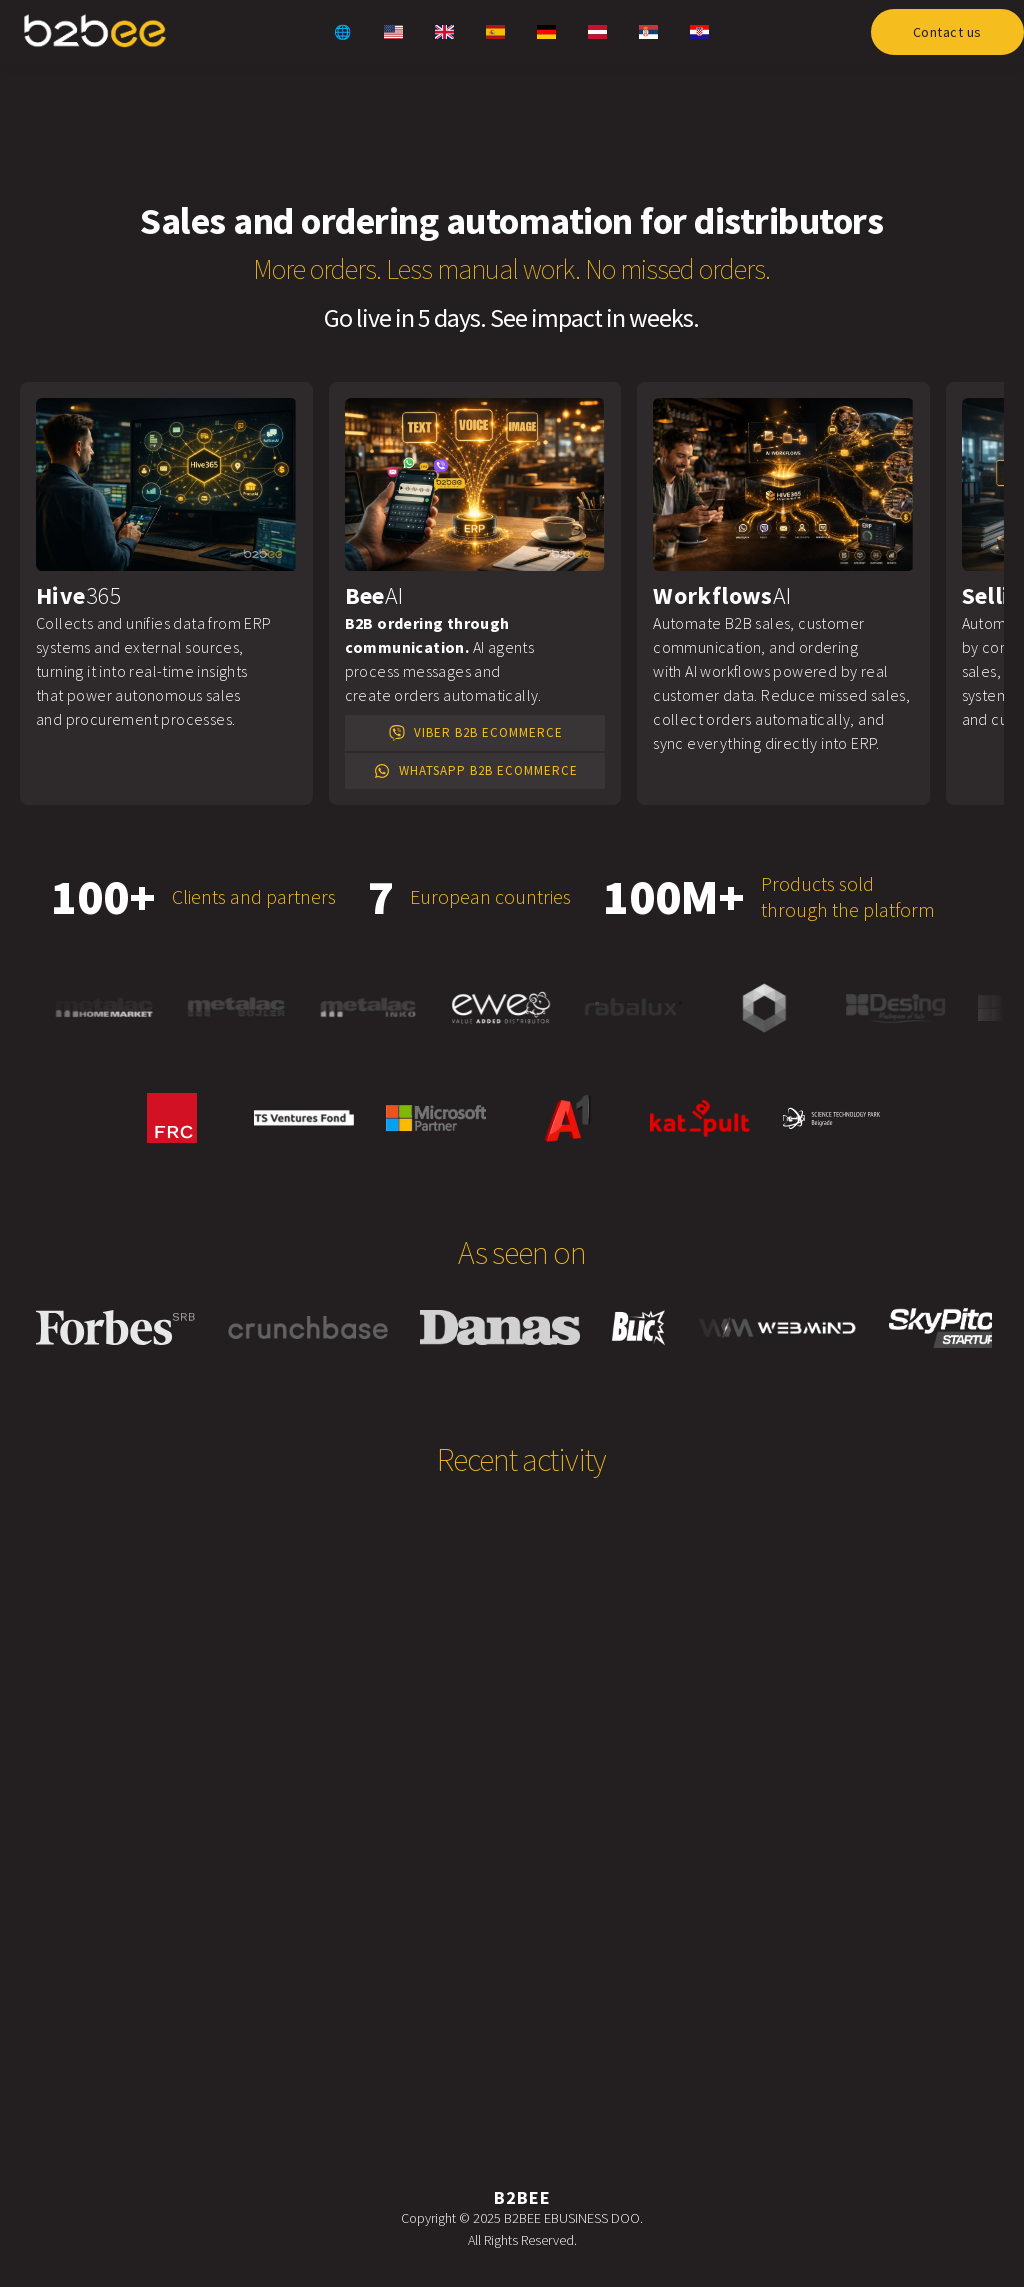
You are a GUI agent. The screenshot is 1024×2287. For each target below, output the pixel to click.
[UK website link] (444, 32)
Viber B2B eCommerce (474, 733)
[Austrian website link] (597, 32)
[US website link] (393, 32)
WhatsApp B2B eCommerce (474, 771)
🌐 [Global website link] (342, 32)
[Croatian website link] (699, 32)
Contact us (947, 32)
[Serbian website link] (648, 32)
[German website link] (546, 32)
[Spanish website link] (495, 32)
